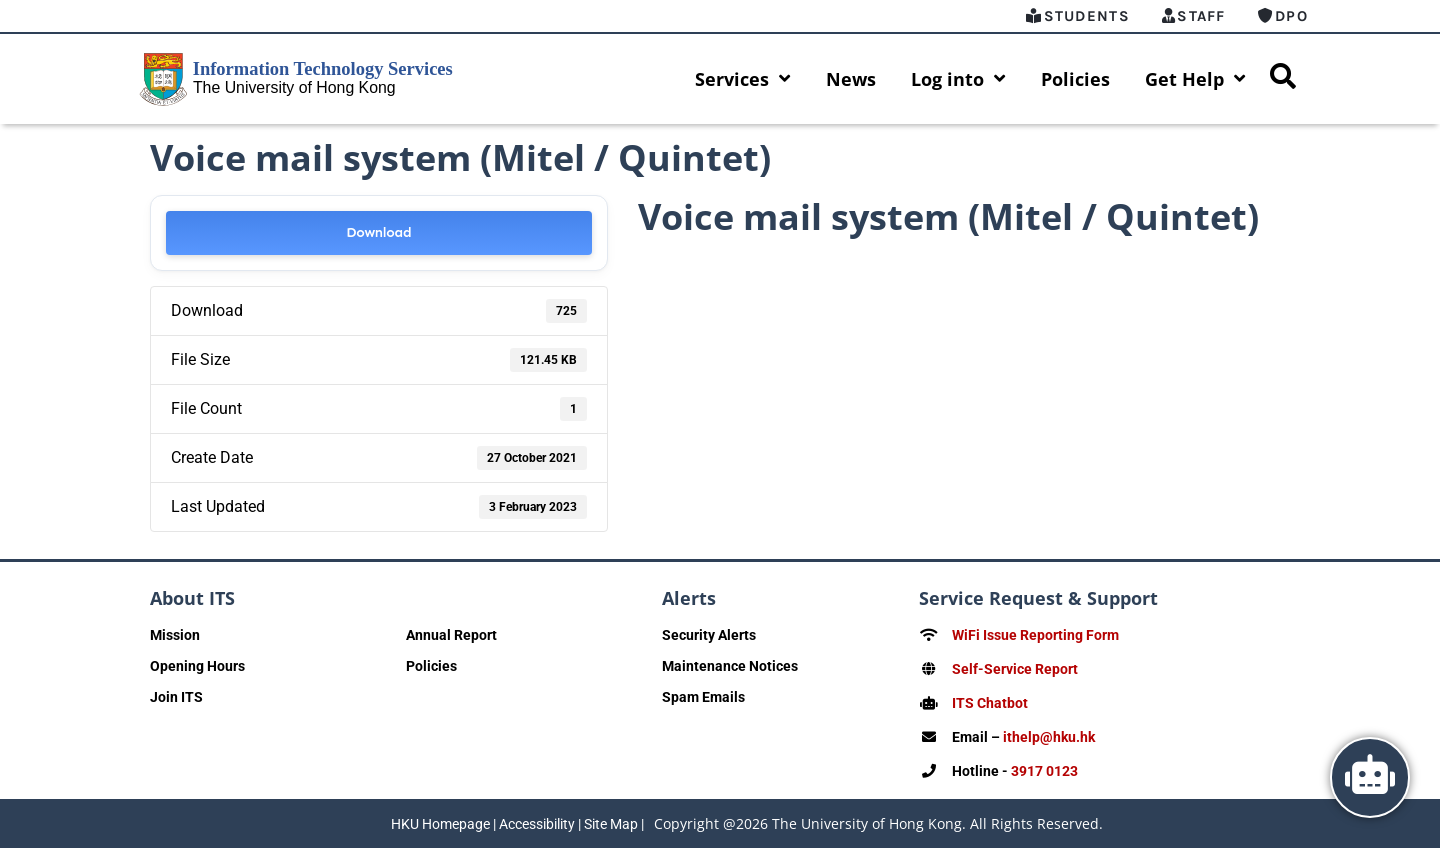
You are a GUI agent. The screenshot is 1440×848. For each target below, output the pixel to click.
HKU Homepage (440, 824)
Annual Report (451, 635)
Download (378, 232)
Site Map (611, 824)
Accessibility (537, 824)
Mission (175, 635)
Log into (958, 79)
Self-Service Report (1015, 669)
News (851, 79)
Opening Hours (197, 666)
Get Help (1195, 79)
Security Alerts (709, 635)
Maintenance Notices (730, 666)
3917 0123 (1044, 771)
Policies (1075, 79)
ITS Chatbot (990, 703)
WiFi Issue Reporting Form (1035, 635)
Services (743, 79)
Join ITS (176, 697)
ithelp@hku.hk (1049, 737)
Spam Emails (703, 697)
